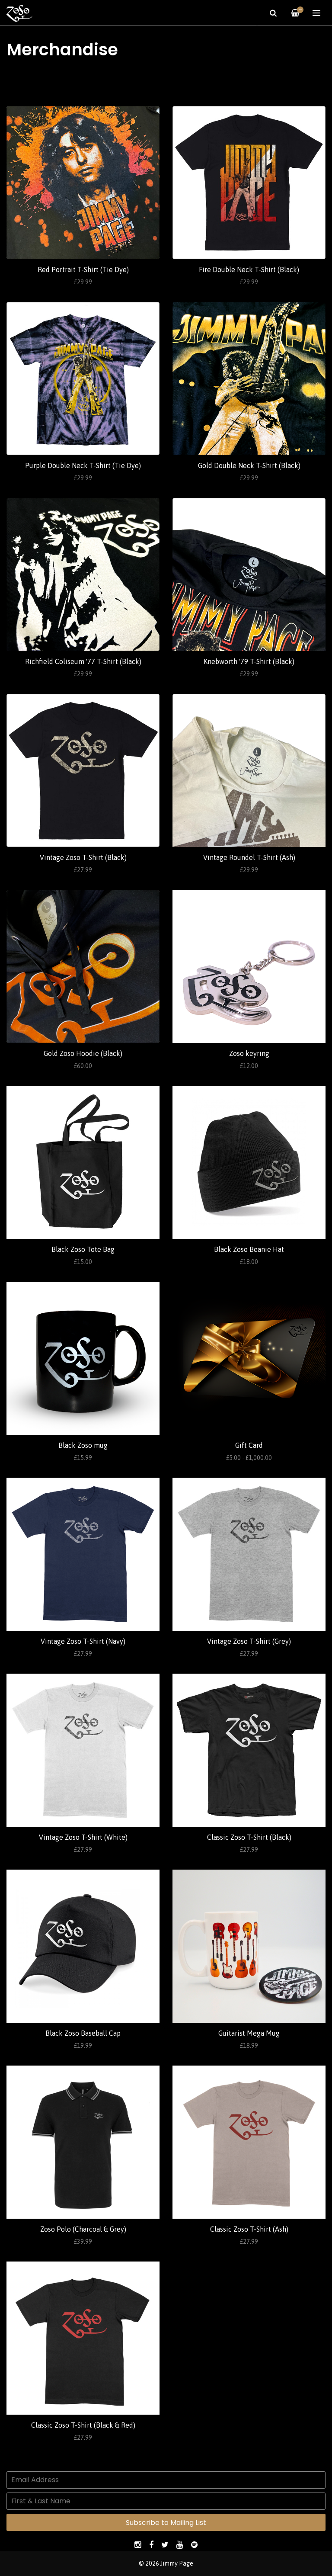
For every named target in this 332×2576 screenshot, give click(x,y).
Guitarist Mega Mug (249, 2033)
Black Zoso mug (83, 1445)
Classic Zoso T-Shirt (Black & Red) (83, 2425)
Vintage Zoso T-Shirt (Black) (83, 857)
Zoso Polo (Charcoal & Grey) (83, 2229)
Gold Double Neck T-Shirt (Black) (249, 465)
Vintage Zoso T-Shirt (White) (83, 1837)
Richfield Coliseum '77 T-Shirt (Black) (83, 661)
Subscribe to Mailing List (166, 2523)
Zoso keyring (249, 1053)
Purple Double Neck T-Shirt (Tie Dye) (83, 465)
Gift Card (249, 1445)
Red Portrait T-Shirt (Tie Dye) (83, 269)
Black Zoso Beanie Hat (249, 1249)
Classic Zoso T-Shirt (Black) (249, 1837)
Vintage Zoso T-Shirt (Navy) (83, 1641)
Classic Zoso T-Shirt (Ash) (249, 2229)
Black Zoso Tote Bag (83, 1249)
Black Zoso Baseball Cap (83, 2033)
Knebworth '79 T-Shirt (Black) (249, 661)
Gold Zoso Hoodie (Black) (83, 1053)
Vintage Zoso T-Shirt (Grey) (249, 1641)
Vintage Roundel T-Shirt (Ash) (249, 857)
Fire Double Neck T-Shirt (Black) (249, 269)
